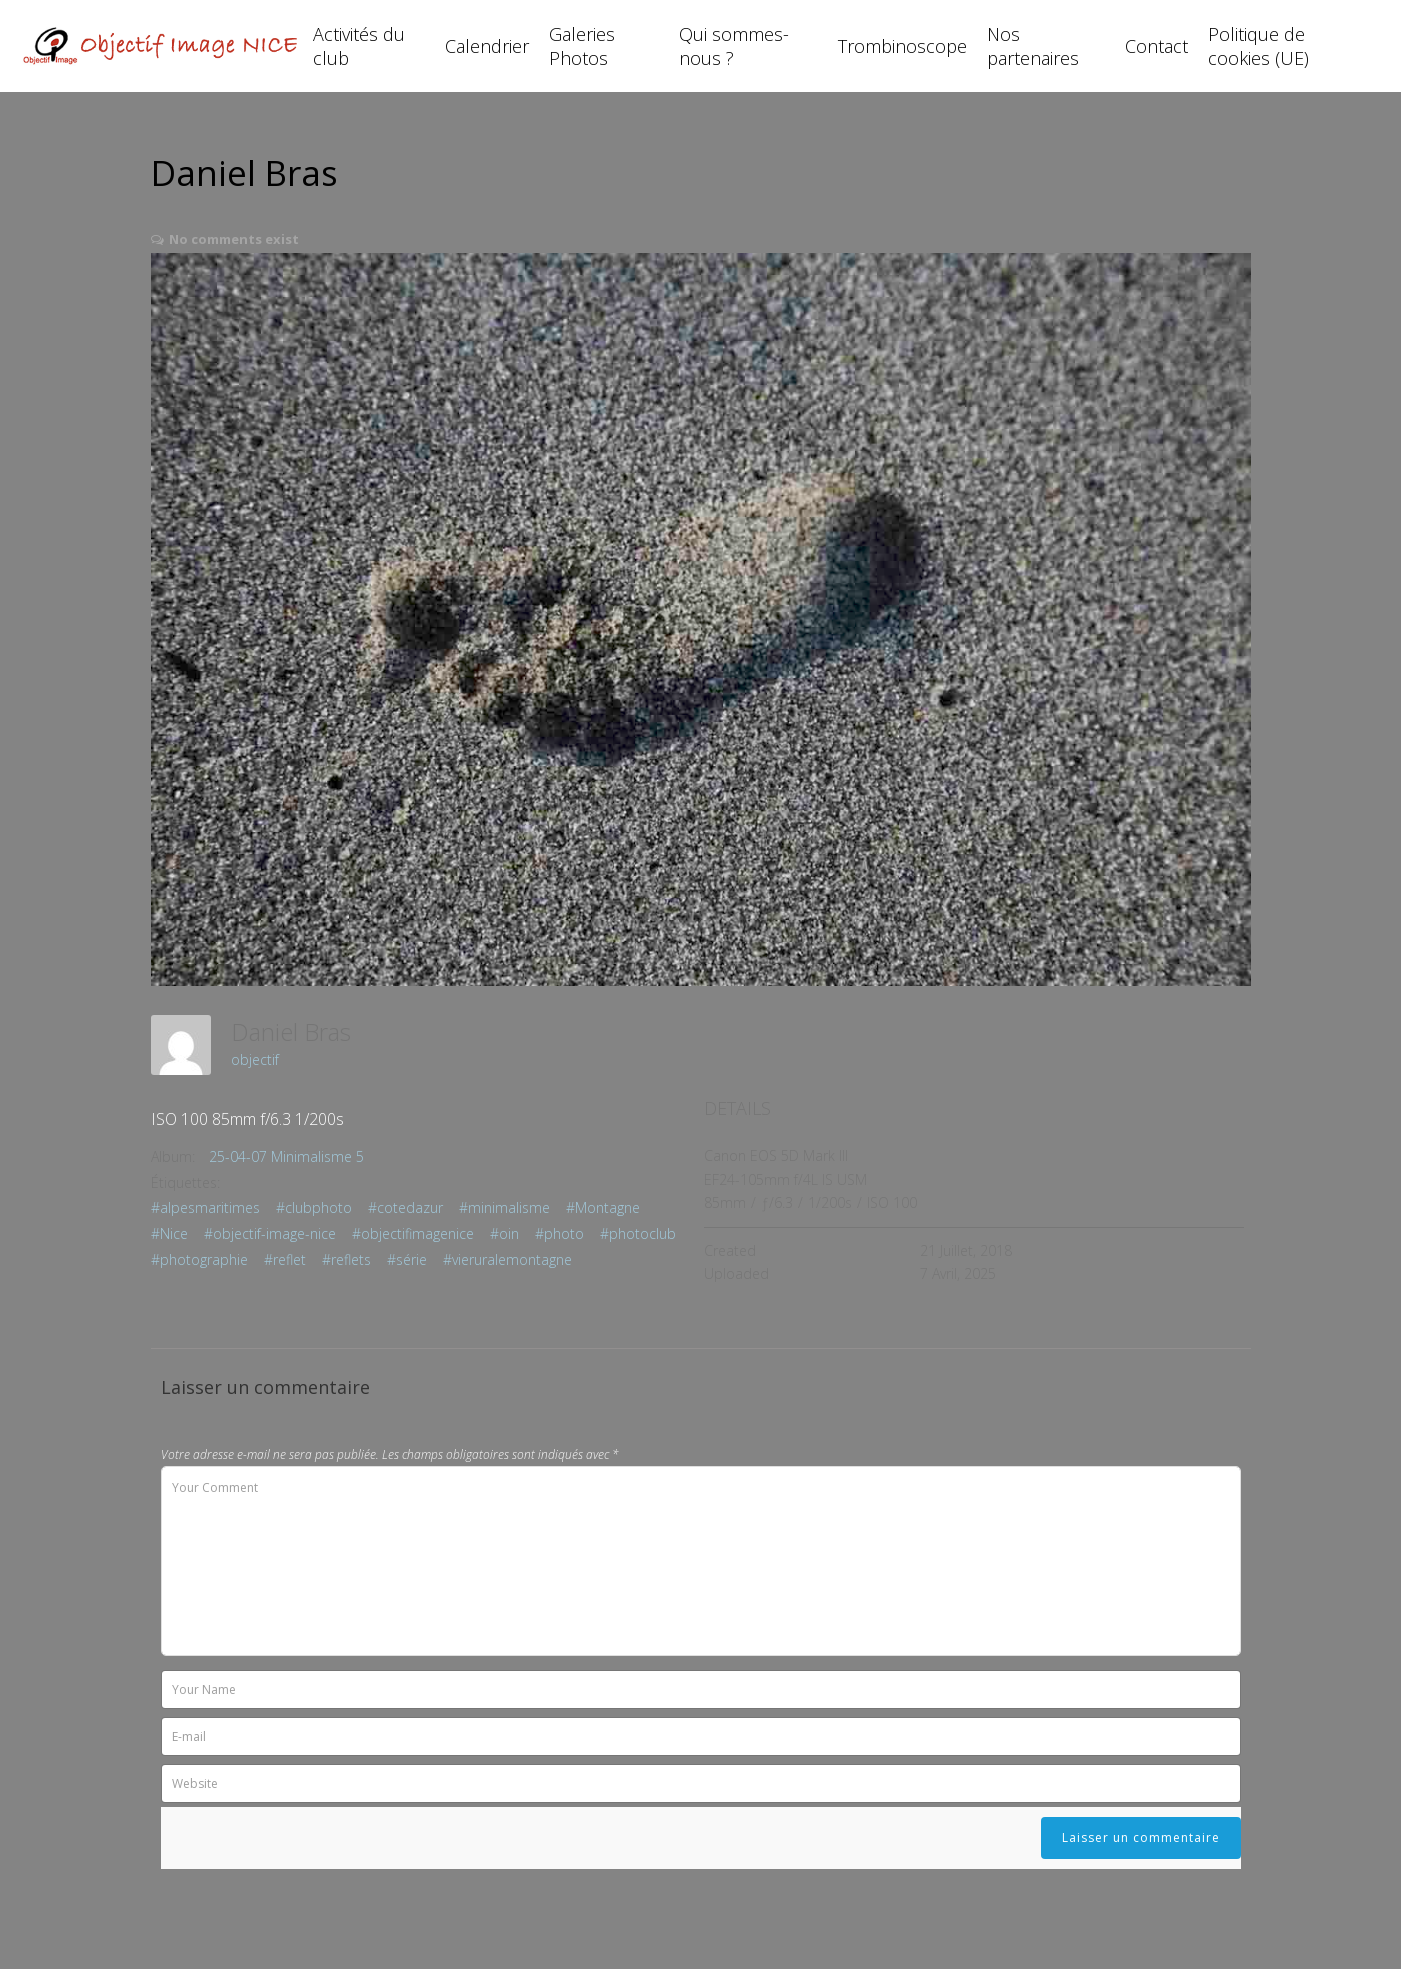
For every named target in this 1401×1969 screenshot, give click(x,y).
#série (407, 1259)
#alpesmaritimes (205, 1207)
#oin (504, 1233)
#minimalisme (504, 1207)
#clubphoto (314, 1207)
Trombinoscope (902, 46)
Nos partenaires (1033, 46)
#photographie (199, 1259)
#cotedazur (405, 1207)
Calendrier (487, 46)
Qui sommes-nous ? (734, 46)
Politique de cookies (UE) (1258, 46)
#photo (559, 1233)
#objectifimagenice (413, 1233)
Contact (1156, 46)
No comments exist (234, 239)
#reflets (346, 1259)
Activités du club (359, 46)
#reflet (285, 1259)
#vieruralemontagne (507, 1259)
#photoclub (638, 1233)
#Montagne (603, 1207)
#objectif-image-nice (270, 1233)
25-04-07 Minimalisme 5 (286, 1156)
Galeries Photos (582, 46)
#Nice (169, 1233)
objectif (255, 1059)
